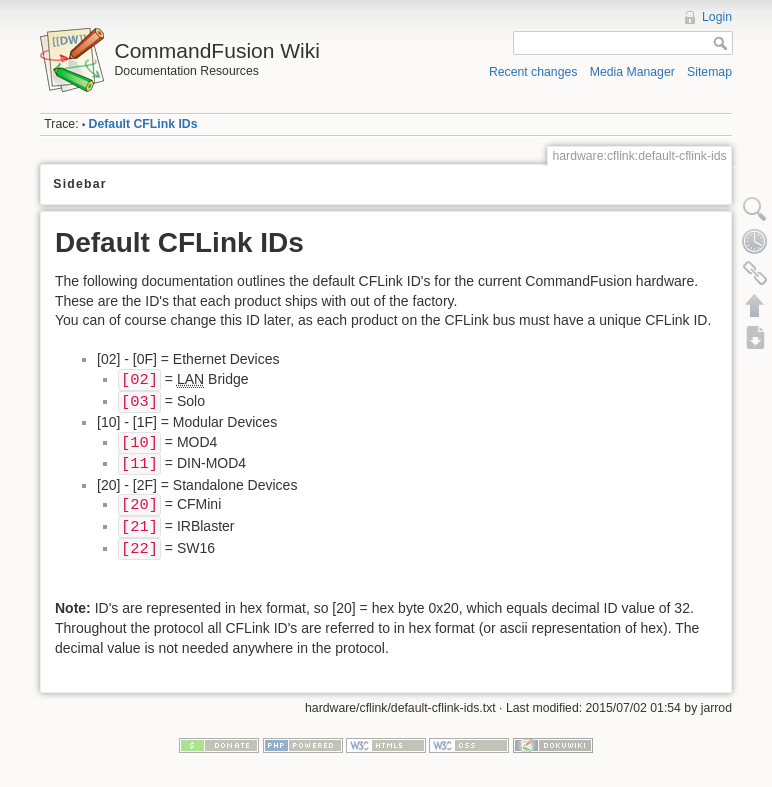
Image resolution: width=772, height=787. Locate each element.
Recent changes (533, 72)
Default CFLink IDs (143, 124)
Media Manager (632, 72)
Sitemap (709, 72)
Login (717, 17)
